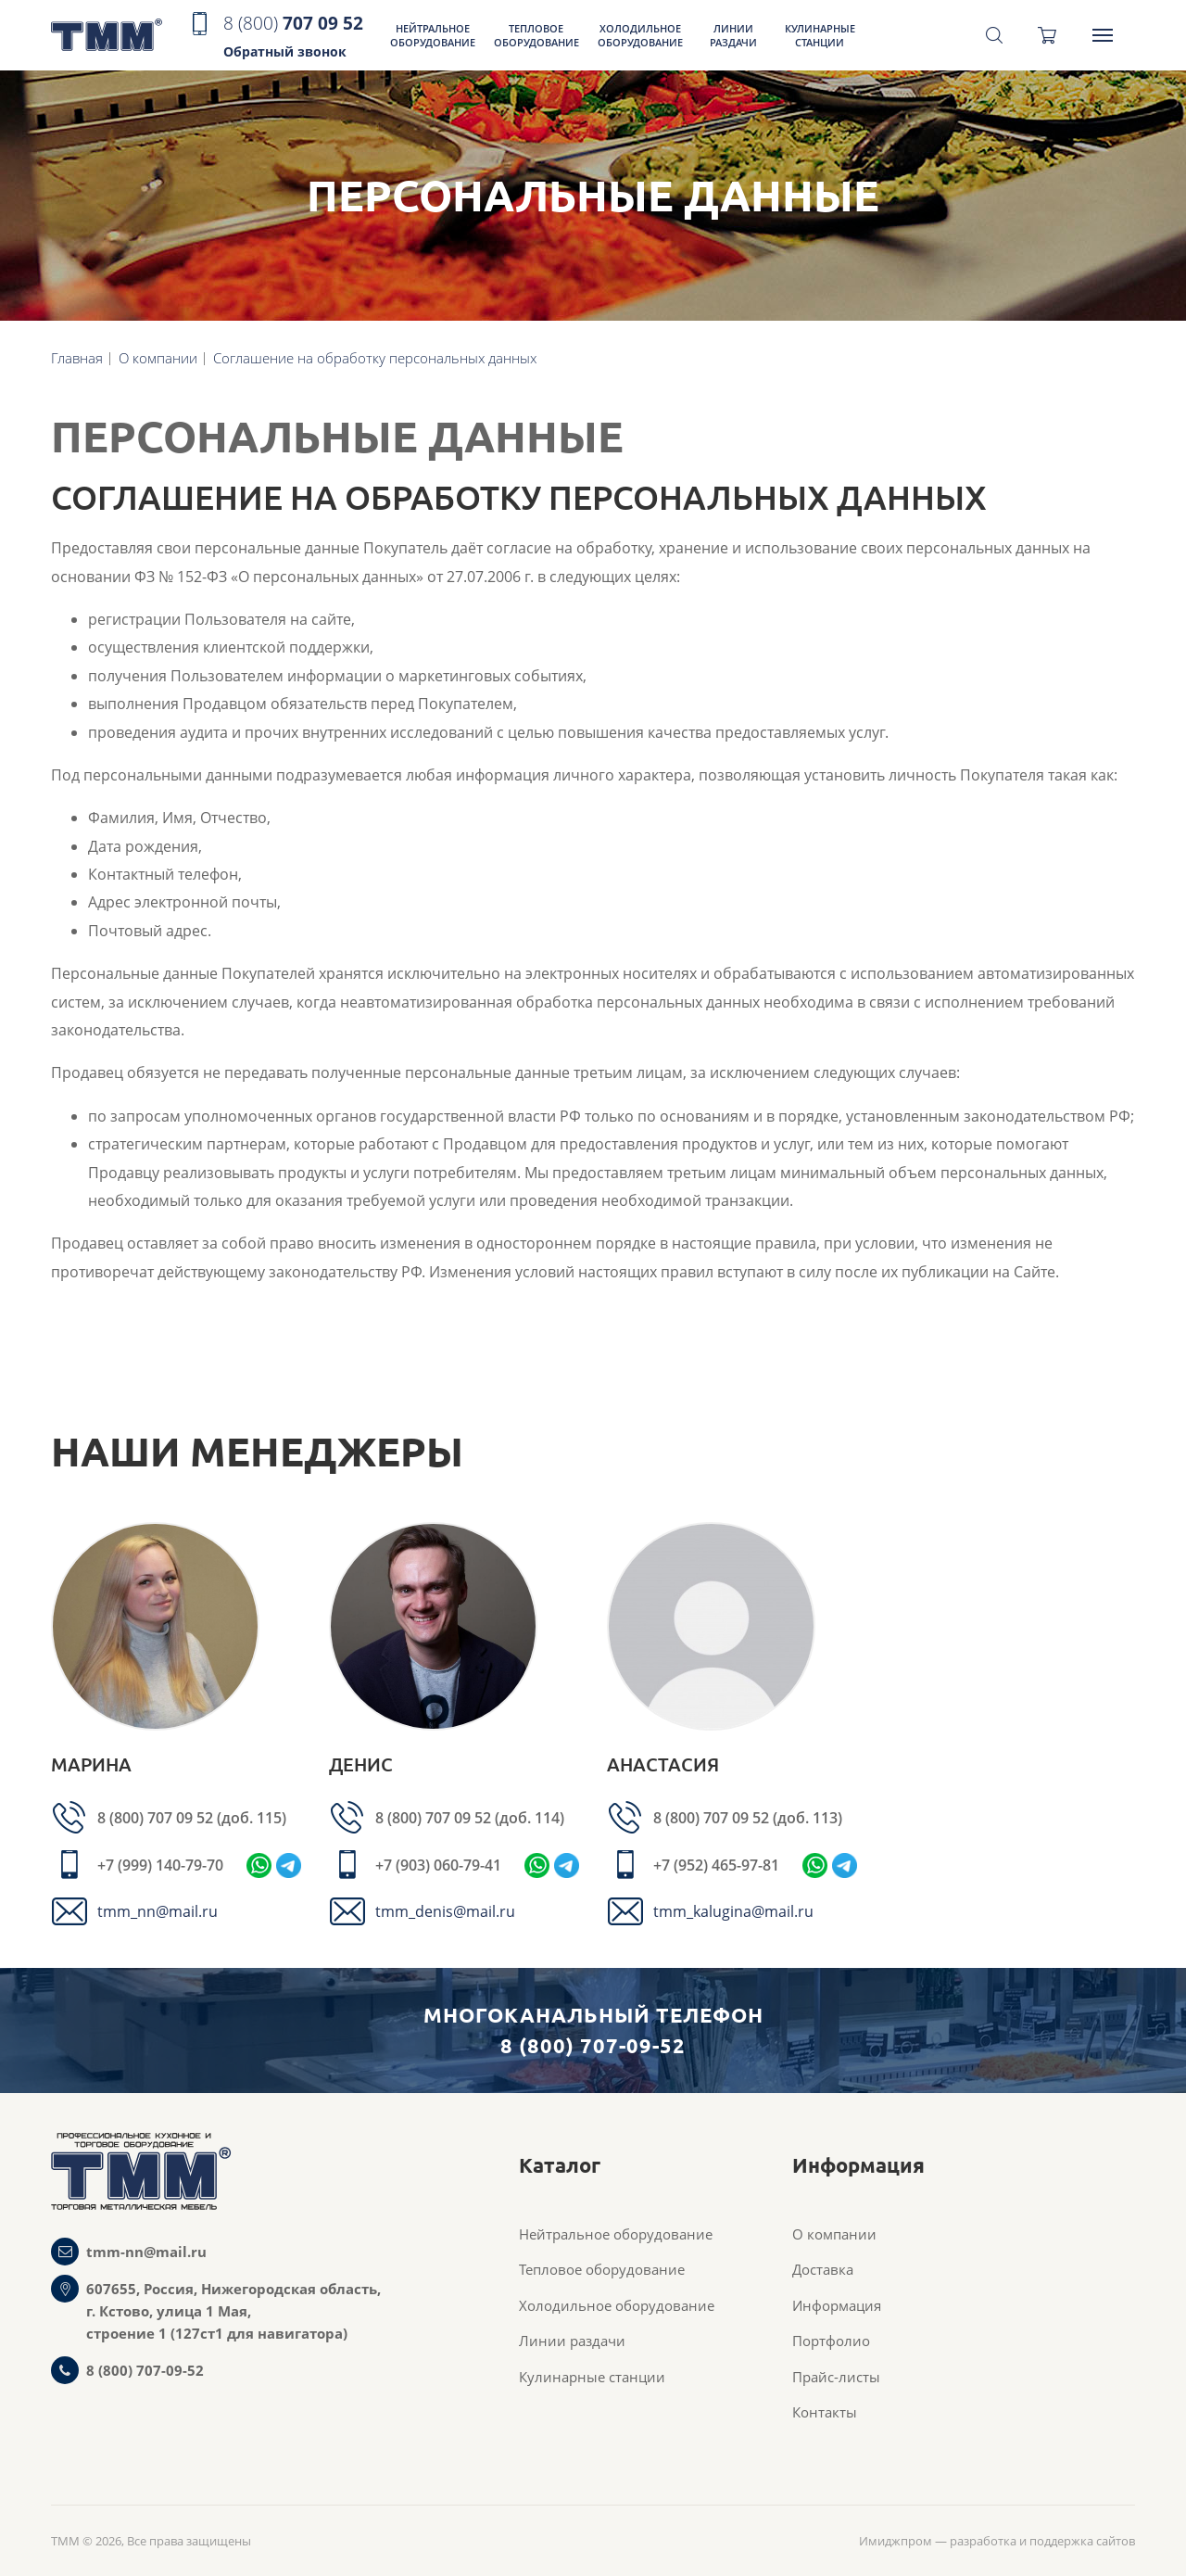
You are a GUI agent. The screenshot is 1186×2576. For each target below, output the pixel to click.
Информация (836, 2305)
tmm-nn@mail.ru (146, 2251)
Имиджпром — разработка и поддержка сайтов (997, 2540)
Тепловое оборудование (536, 35)
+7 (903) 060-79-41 (438, 1865)
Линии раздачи (733, 35)
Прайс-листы (836, 2376)
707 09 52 (293, 38)
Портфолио (831, 2340)
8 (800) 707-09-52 (145, 2370)
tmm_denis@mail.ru (445, 1911)
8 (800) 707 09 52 (157, 1818)
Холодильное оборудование (640, 35)
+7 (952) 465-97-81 (716, 1865)
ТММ (106, 36)
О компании (834, 2234)
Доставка (822, 2269)
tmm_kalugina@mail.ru (733, 1911)
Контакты (824, 2412)
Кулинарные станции (820, 35)
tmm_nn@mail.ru (157, 1911)
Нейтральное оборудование (432, 35)
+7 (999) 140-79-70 (160, 1865)
